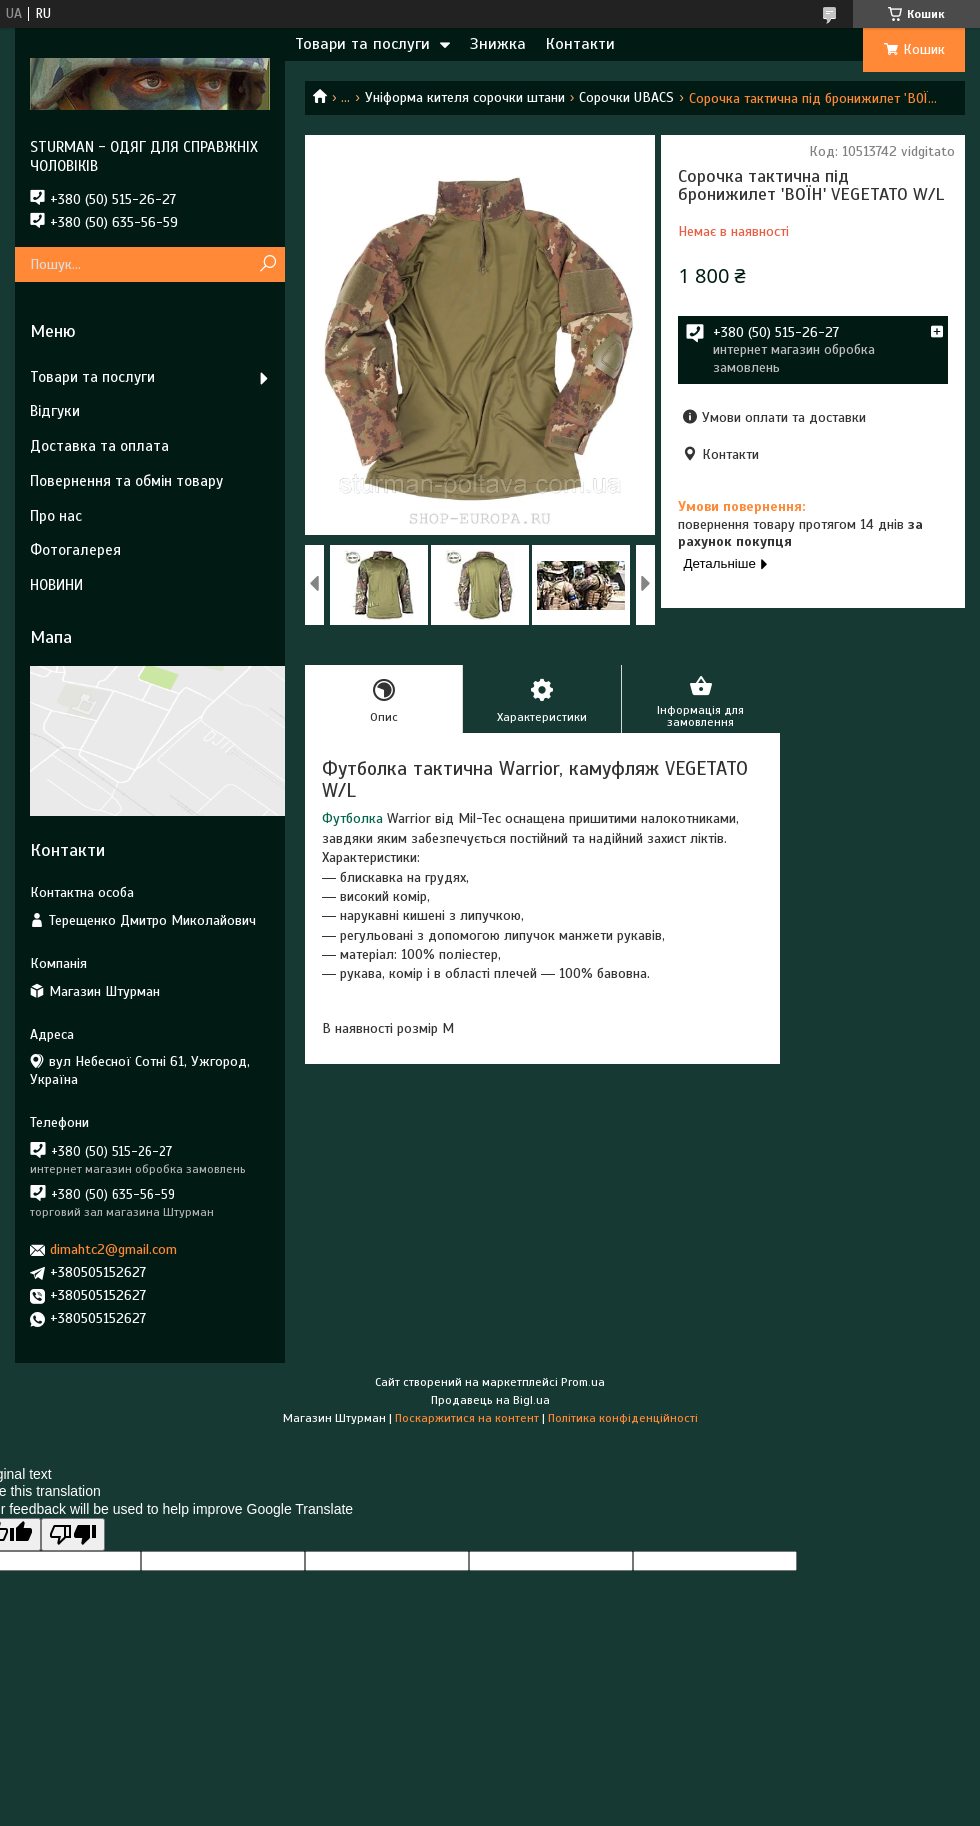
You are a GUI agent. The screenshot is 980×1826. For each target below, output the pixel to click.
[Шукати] (267, 264)
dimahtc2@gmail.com (113, 1249)
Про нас (56, 516)
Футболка (352, 818)
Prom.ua (583, 1382)
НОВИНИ (56, 585)
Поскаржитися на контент (467, 1418)
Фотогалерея (75, 550)
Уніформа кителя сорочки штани (465, 97)
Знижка (498, 44)
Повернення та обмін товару (126, 481)
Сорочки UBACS (626, 97)
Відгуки (55, 411)
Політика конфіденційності (623, 1418)
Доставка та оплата (99, 446)
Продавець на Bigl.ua (490, 1400)
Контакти (580, 44)
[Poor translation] (73, 1534)
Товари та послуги (362, 44)
